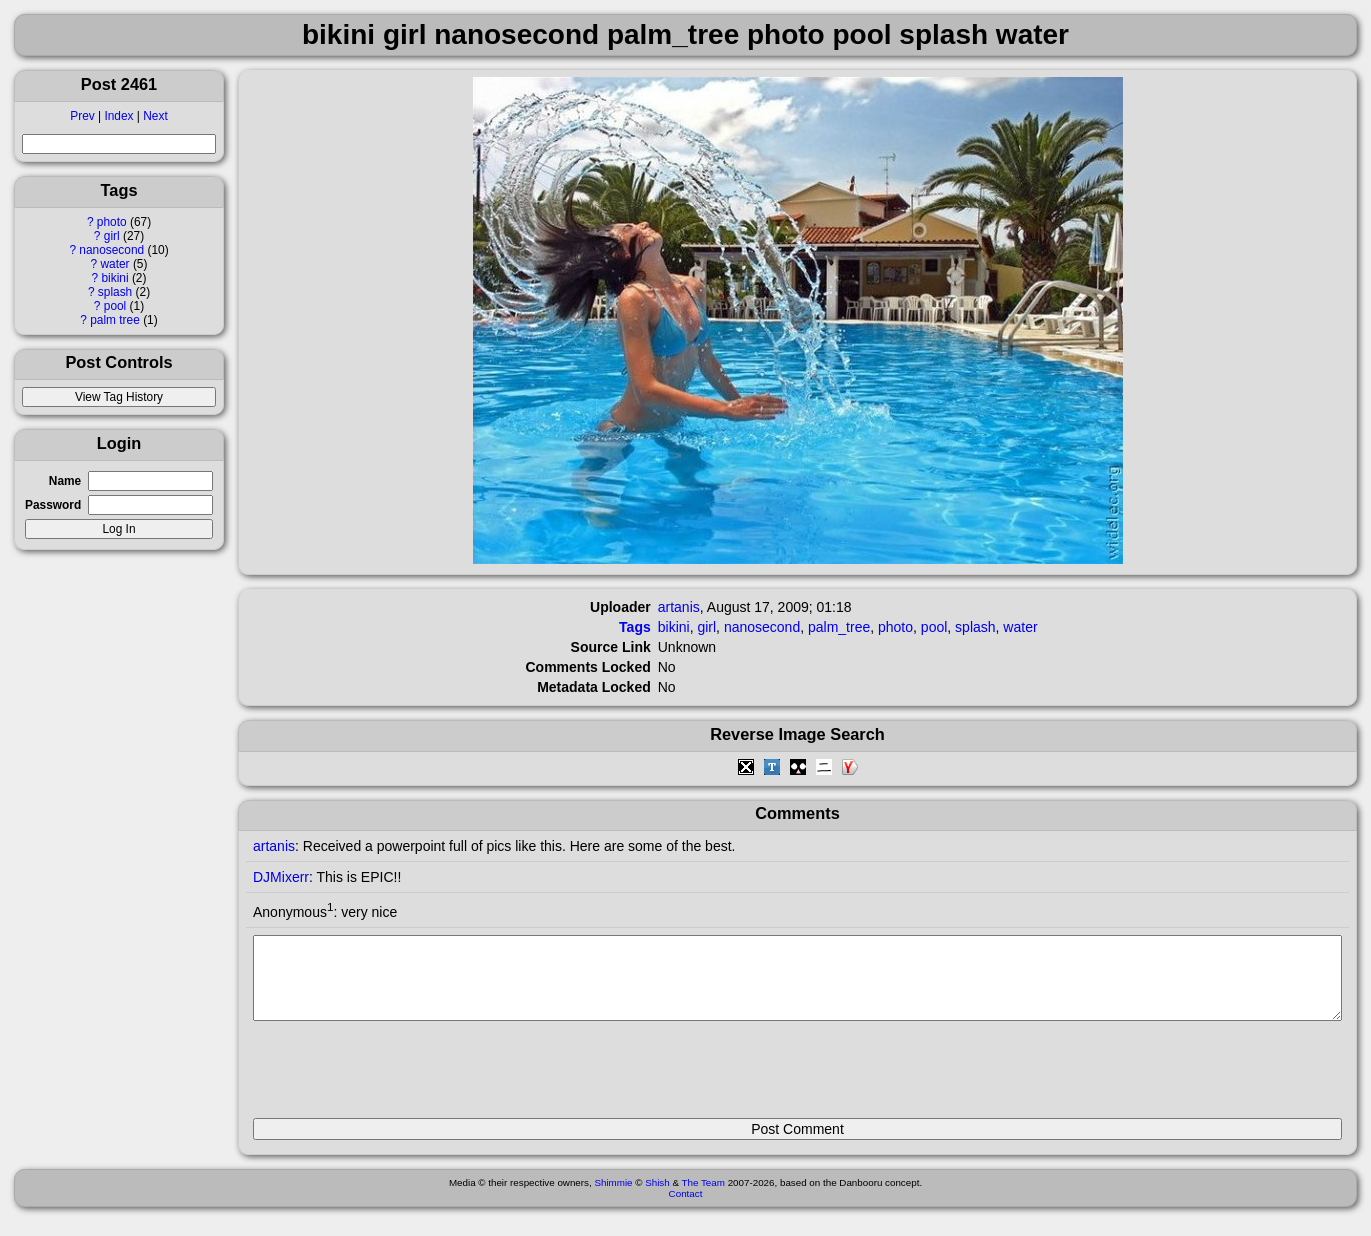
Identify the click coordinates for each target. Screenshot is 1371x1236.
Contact (686, 1208)
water (114, 264)
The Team (703, 1197)
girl (112, 236)
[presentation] (405, 1078)
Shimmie (613, 1197)
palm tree (115, 320)
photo (112, 222)
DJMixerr (281, 877)
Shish (657, 1197)
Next (155, 116)
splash (115, 292)
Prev (82, 116)
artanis (679, 607)
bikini (114, 278)
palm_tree (839, 627)
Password (53, 505)
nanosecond (111, 250)
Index (118, 116)
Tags (635, 627)
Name (65, 481)
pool (115, 306)
